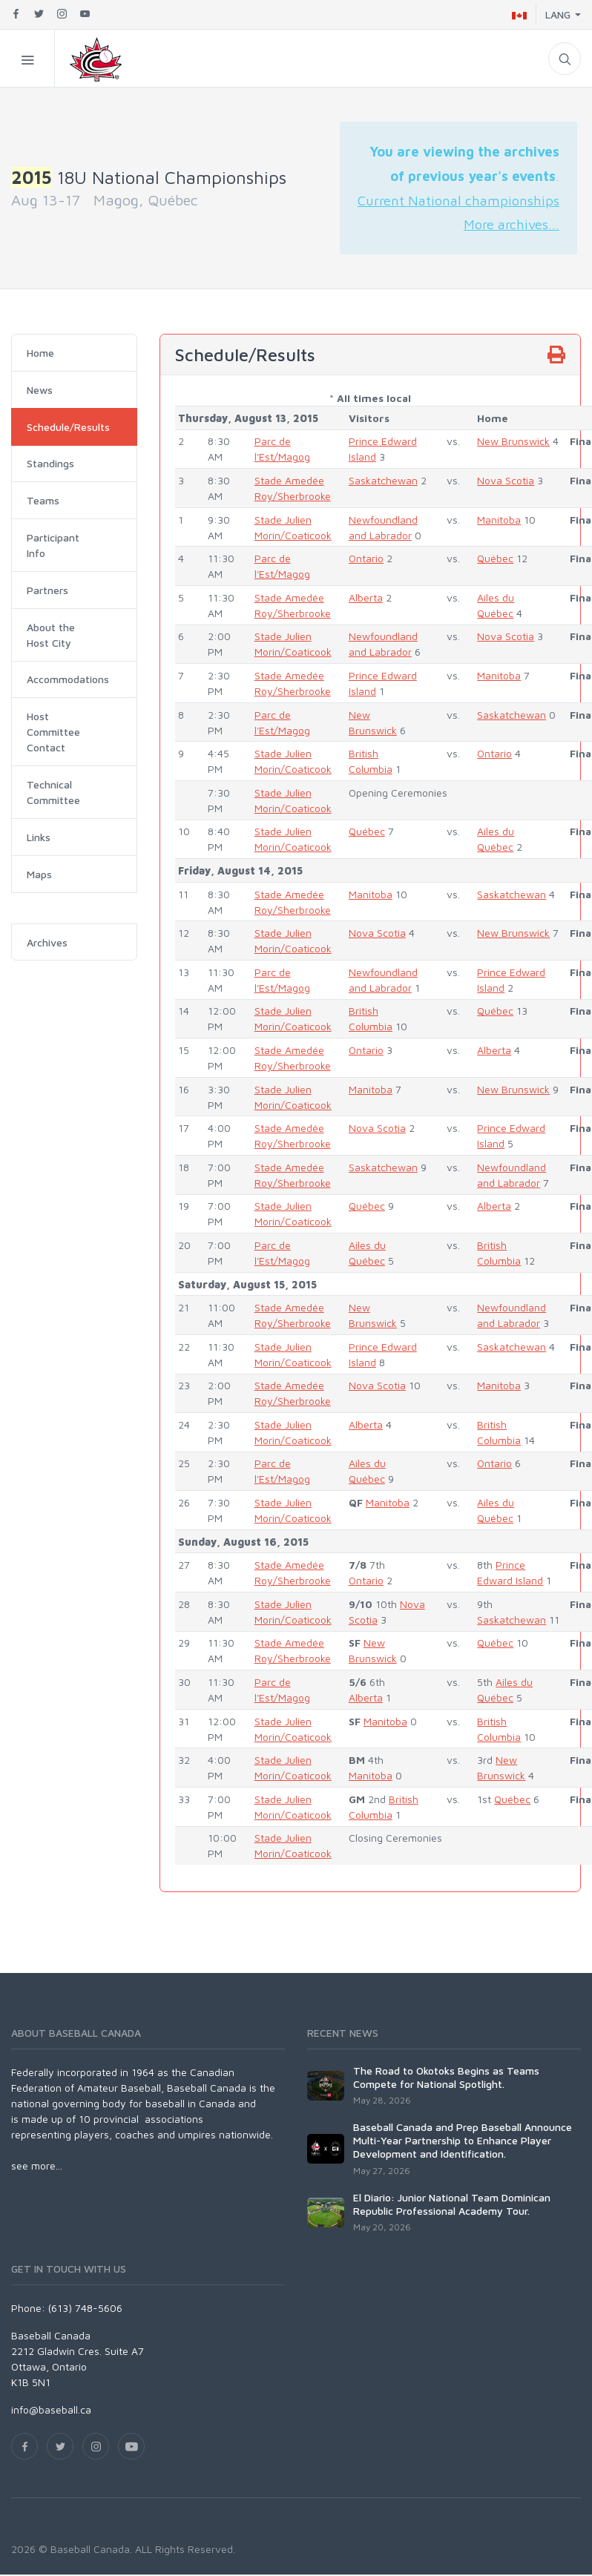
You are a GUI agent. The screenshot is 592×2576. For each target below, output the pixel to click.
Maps (39, 874)
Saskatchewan (383, 480)
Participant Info (53, 545)
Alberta (366, 597)
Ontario (366, 558)
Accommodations (68, 679)
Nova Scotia (505, 480)
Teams (43, 500)
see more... (36, 2165)
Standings (50, 463)
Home (40, 352)
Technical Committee (53, 792)
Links (38, 837)
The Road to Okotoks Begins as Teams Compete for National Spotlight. (446, 2077)
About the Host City (51, 635)
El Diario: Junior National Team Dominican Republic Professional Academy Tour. (451, 2204)
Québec (495, 558)
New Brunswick (513, 441)
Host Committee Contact (53, 732)
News (40, 389)
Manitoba (499, 519)
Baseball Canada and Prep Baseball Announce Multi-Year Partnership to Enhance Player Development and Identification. (462, 2140)
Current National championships (458, 200)
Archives (47, 942)
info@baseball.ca (51, 2409)
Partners (47, 590)
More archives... (511, 224)
